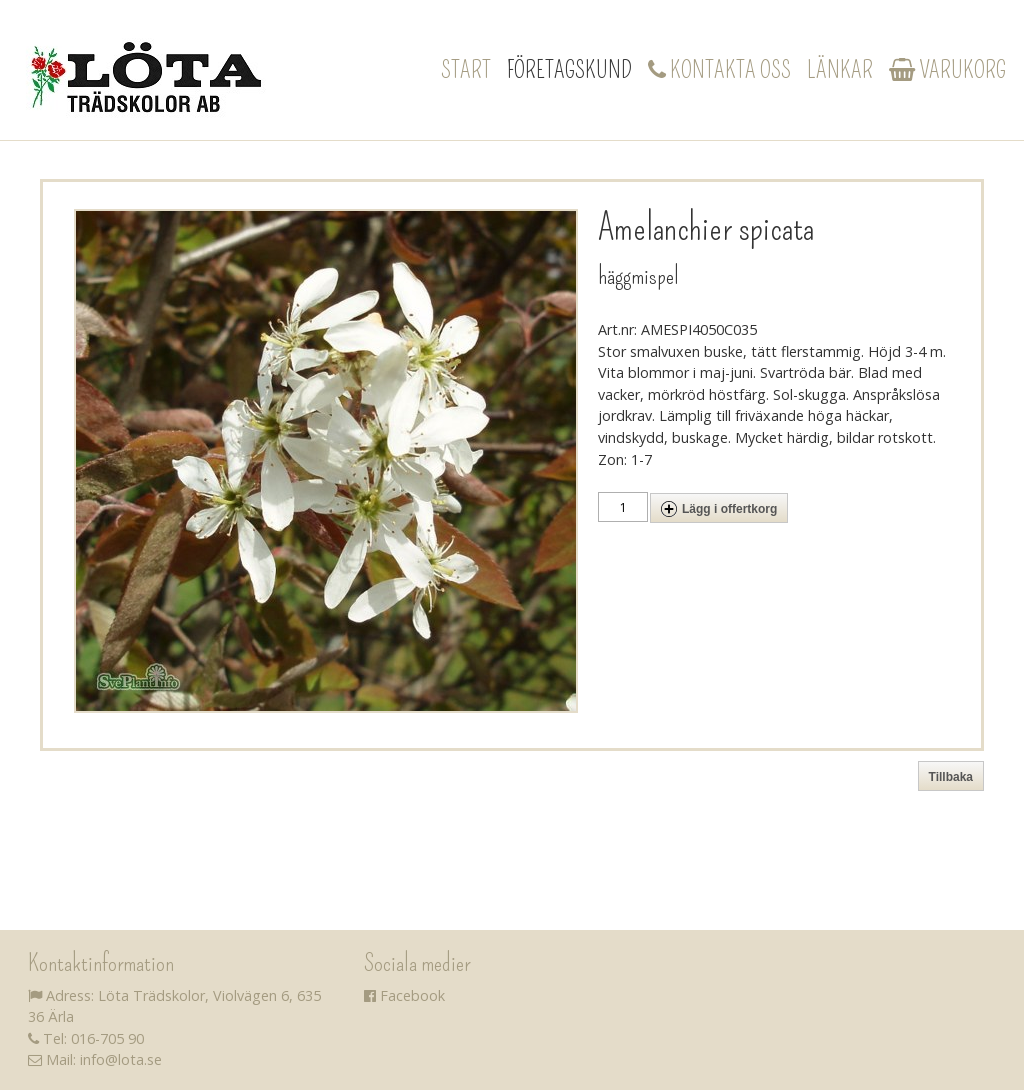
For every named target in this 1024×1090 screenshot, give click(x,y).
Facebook (404, 995)
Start (466, 70)
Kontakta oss (719, 70)
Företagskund (569, 70)
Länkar (840, 70)
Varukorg (947, 70)
